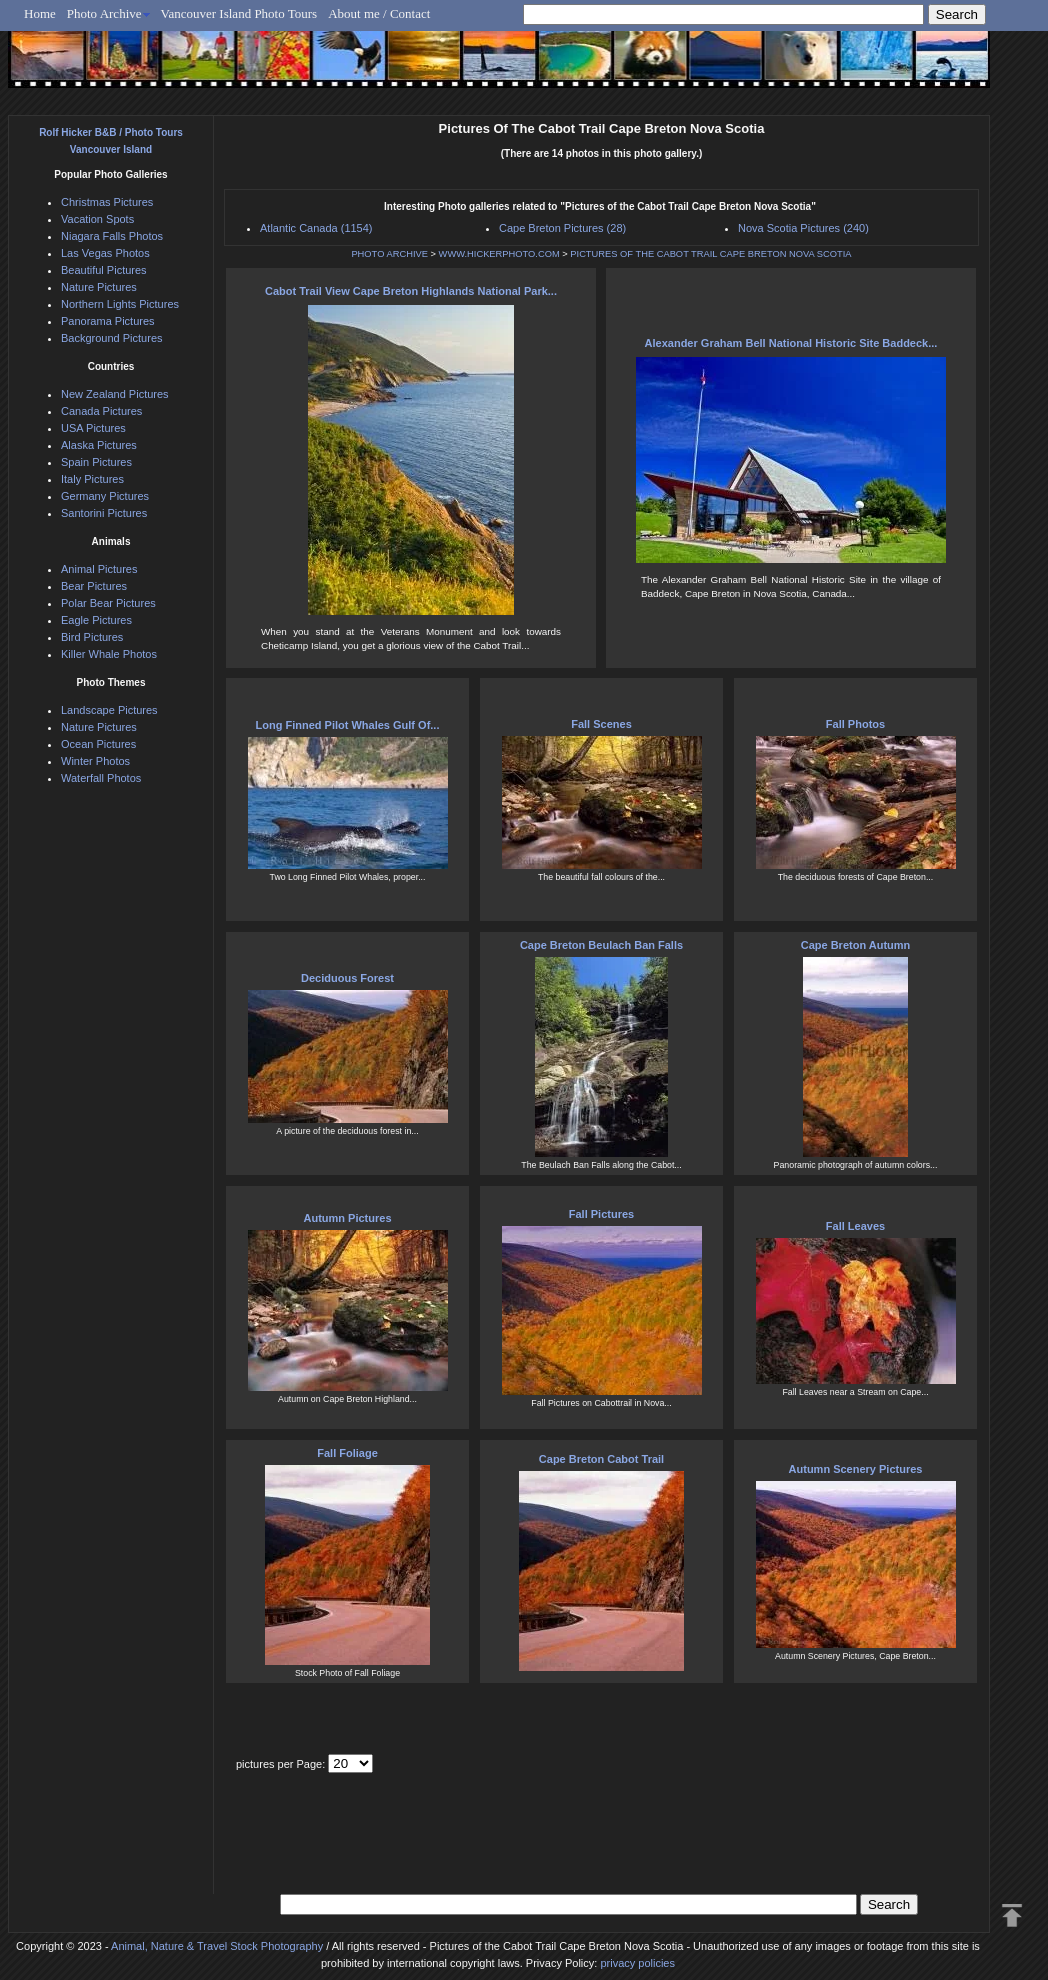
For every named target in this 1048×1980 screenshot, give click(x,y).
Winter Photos (95, 761)
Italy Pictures (92, 479)
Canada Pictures (101, 411)
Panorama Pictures (108, 321)
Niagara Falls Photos (112, 236)
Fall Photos (855, 724)
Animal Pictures (99, 569)
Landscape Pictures (109, 710)
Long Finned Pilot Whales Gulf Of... (348, 725)
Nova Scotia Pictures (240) (803, 228)
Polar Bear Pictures (108, 603)
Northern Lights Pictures (120, 304)
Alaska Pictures (99, 445)
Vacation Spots (97, 219)
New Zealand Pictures (115, 394)
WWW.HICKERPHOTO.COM (499, 254)
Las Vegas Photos (105, 253)
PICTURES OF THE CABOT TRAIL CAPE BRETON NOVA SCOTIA (710, 254)
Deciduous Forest (347, 978)
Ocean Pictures (98, 744)
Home (40, 13)
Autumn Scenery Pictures (856, 1469)
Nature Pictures (99, 287)
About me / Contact (379, 13)
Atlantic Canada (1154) (316, 228)
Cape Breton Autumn (856, 945)
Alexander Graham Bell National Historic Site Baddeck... (791, 343)
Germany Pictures (105, 496)
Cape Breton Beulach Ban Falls (601, 945)
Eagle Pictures (96, 620)
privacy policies (637, 1963)
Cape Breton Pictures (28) (562, 228)
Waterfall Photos (101, 778)
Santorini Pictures (104, 513)
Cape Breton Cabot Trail (601, 1459)
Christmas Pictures (107, 202)
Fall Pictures (601, 1214)
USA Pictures (93, 428)
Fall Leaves (855, 1226)
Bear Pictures (94, 586)
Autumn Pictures (347, 1218)
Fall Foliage (347, 1453)
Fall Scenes (601, 724)
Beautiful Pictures (104, 270)
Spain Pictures (96, 462)
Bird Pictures (92, 637)
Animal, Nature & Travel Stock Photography (217, 1946)
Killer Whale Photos (109, 654)
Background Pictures (112, 338)
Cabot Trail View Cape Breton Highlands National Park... (411, 291)
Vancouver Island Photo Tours (239, 13)
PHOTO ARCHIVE (389, 254)
